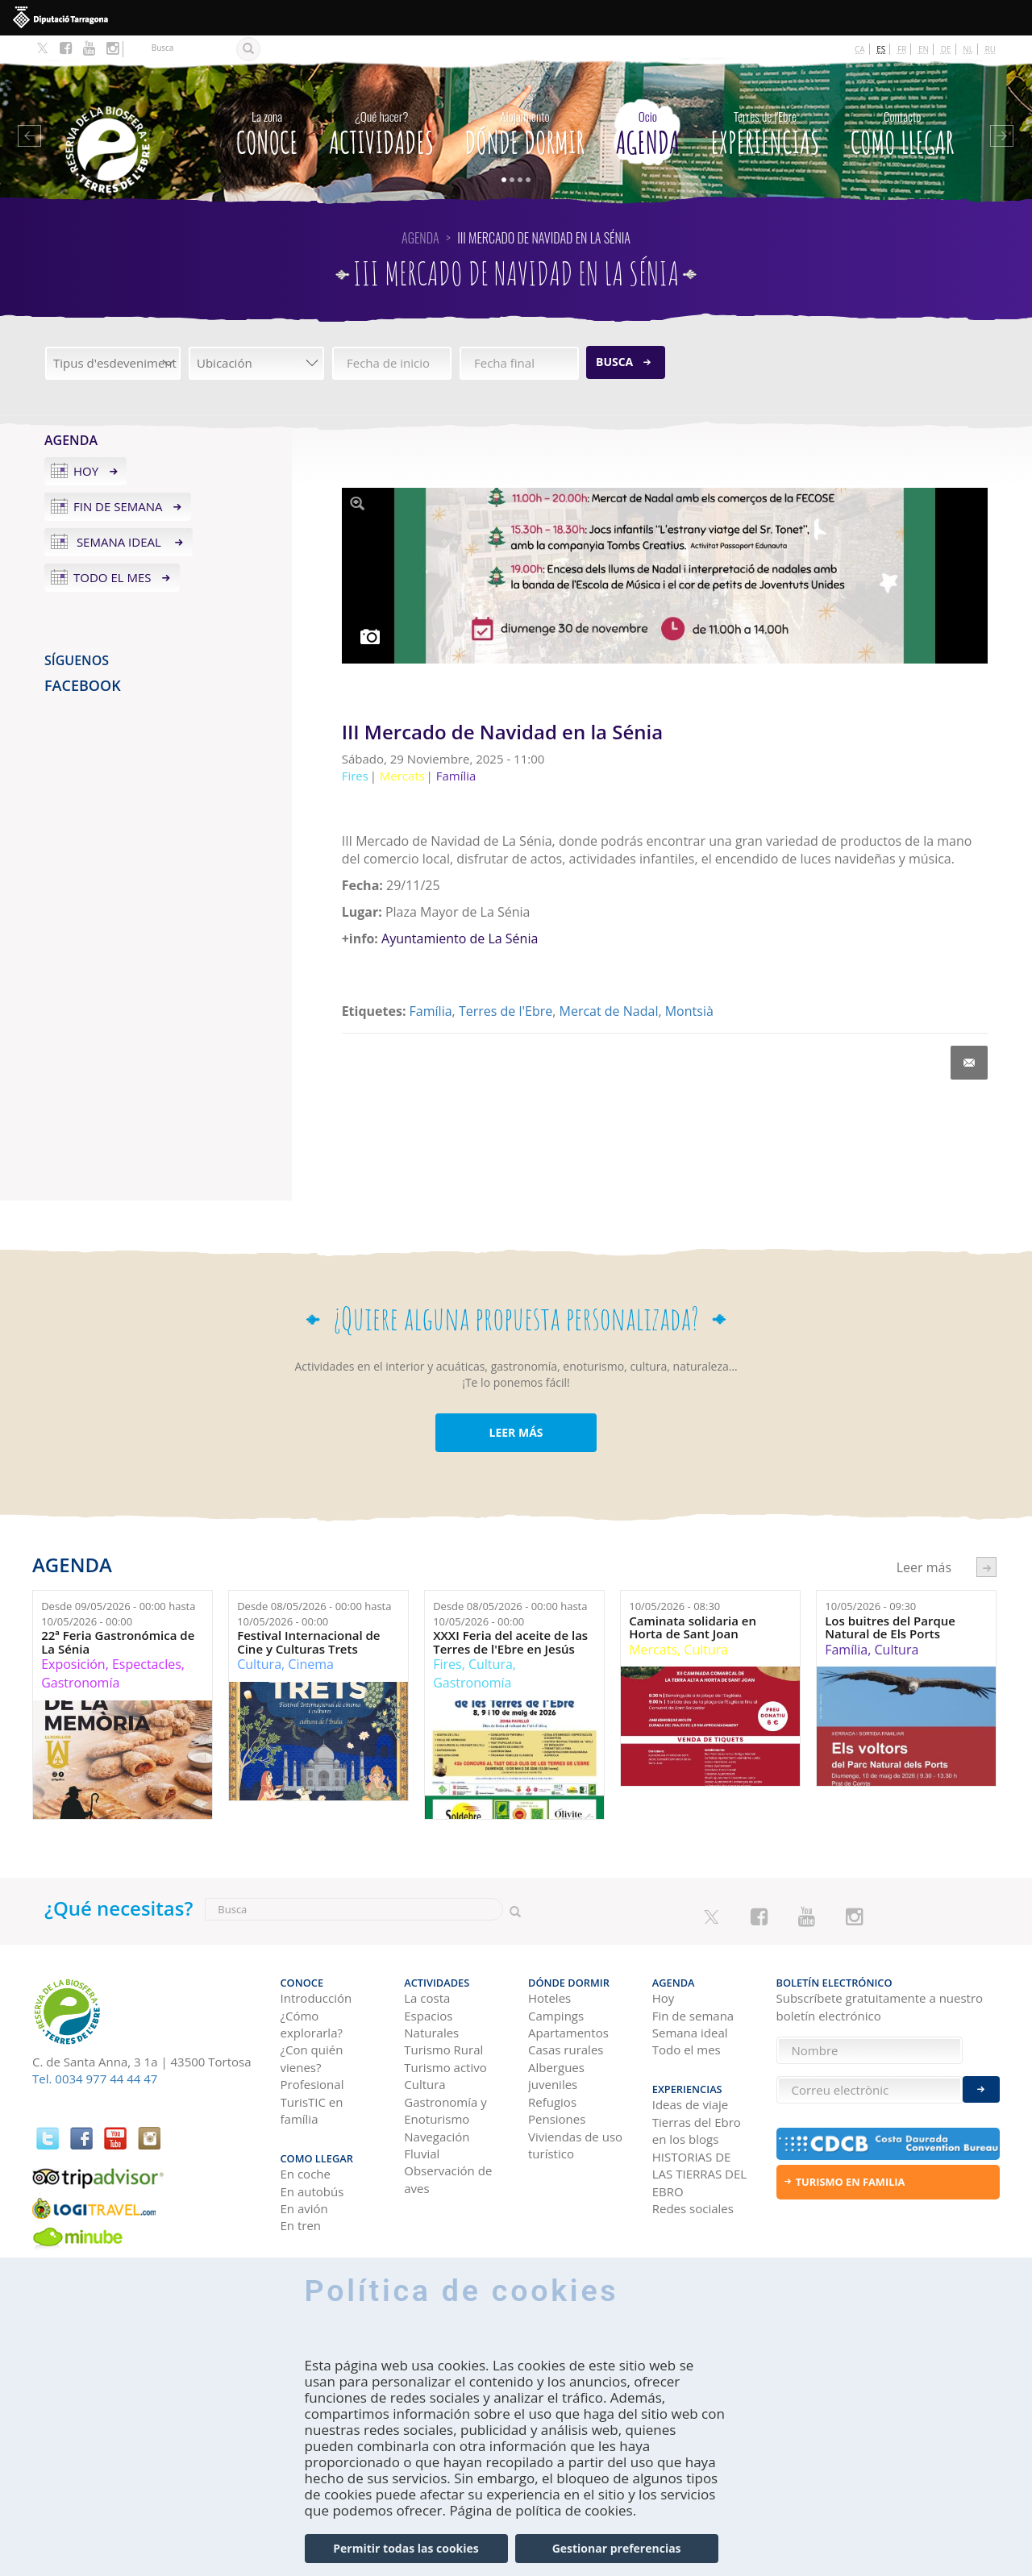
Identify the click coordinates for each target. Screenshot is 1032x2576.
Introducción (316, 1998)
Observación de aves (448, 2178)
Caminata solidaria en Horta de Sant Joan (692, 1627)
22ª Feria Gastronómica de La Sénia (117, 1642)
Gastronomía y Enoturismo (445, 2110)
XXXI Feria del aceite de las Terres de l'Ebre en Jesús (510, 1642)
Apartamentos (568, 2033)
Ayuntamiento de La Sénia (458, 938)
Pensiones (556, 2119)
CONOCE (267, 129)
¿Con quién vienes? (312, 2058)
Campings (556, 2016)
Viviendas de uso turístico (575, 2145)
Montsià (689, 1011)
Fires (447, 1664)
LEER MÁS (516, 1432)
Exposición (73, 1664)
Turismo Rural (443, 2049)
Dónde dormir (525, 129)
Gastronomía (80, 1683)
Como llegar (903, 129)
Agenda (648, 129)
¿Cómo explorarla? (312, 2024)
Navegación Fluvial (436, 2145)
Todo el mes (112, 577)
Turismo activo (445, 2067)
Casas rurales (565, 2049)
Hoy (85, 471)
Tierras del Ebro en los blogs (696, 2130)
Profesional (312, 2084)
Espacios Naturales (431, 2024)
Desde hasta (118, 1614)
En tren (301, 2225)
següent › (986, 1567)
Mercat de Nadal (609, 1011)
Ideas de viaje (690, 2104)
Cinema (311, 1664)
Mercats (653, 1649)
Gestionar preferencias (616, 2548)
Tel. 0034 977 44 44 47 (94, 2078)
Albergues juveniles (556, 2075)
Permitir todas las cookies (405, 2548)
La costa (427, 1998)
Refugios (552, 2102)
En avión (304, 2208)
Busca (614, 361)
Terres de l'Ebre (505, 1011)
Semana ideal (118, 542)
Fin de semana (118, 506)
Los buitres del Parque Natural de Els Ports (890, 1627)
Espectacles (146, 1664)
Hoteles (549, 1998)
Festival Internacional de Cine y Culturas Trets (308, 1642)
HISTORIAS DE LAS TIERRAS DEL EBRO (699, 2174)
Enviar (981, 2089)
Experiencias (764, 129)
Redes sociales (693, 2208)
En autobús (312, 2191)
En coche (306, 2174)
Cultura (259, 1664)
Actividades (381, 129)
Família (431, 1011)
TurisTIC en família (312, 2110)
